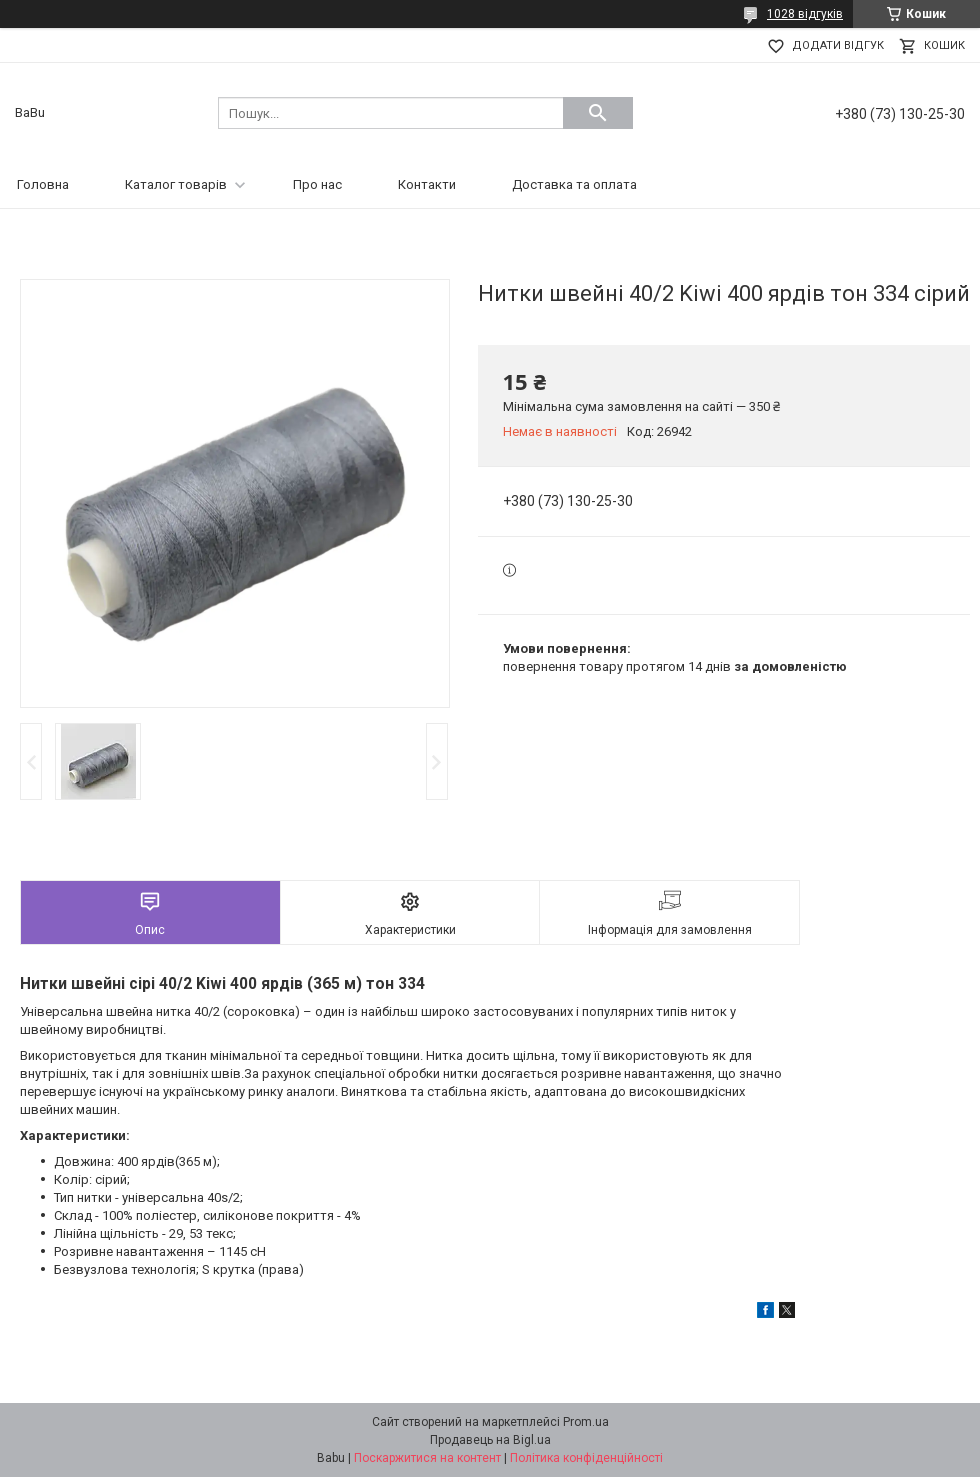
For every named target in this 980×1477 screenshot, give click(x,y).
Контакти (427, 184)
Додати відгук (838, 45)
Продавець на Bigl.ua (490, 1440)
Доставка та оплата (574, 184)
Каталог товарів (176, 184)
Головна (43, 184)
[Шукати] (598, 113)
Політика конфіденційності (586, 1458)
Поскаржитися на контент (427, 1458)
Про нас (317, 184)
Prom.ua (586, 1422)
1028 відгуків (805, 14)
